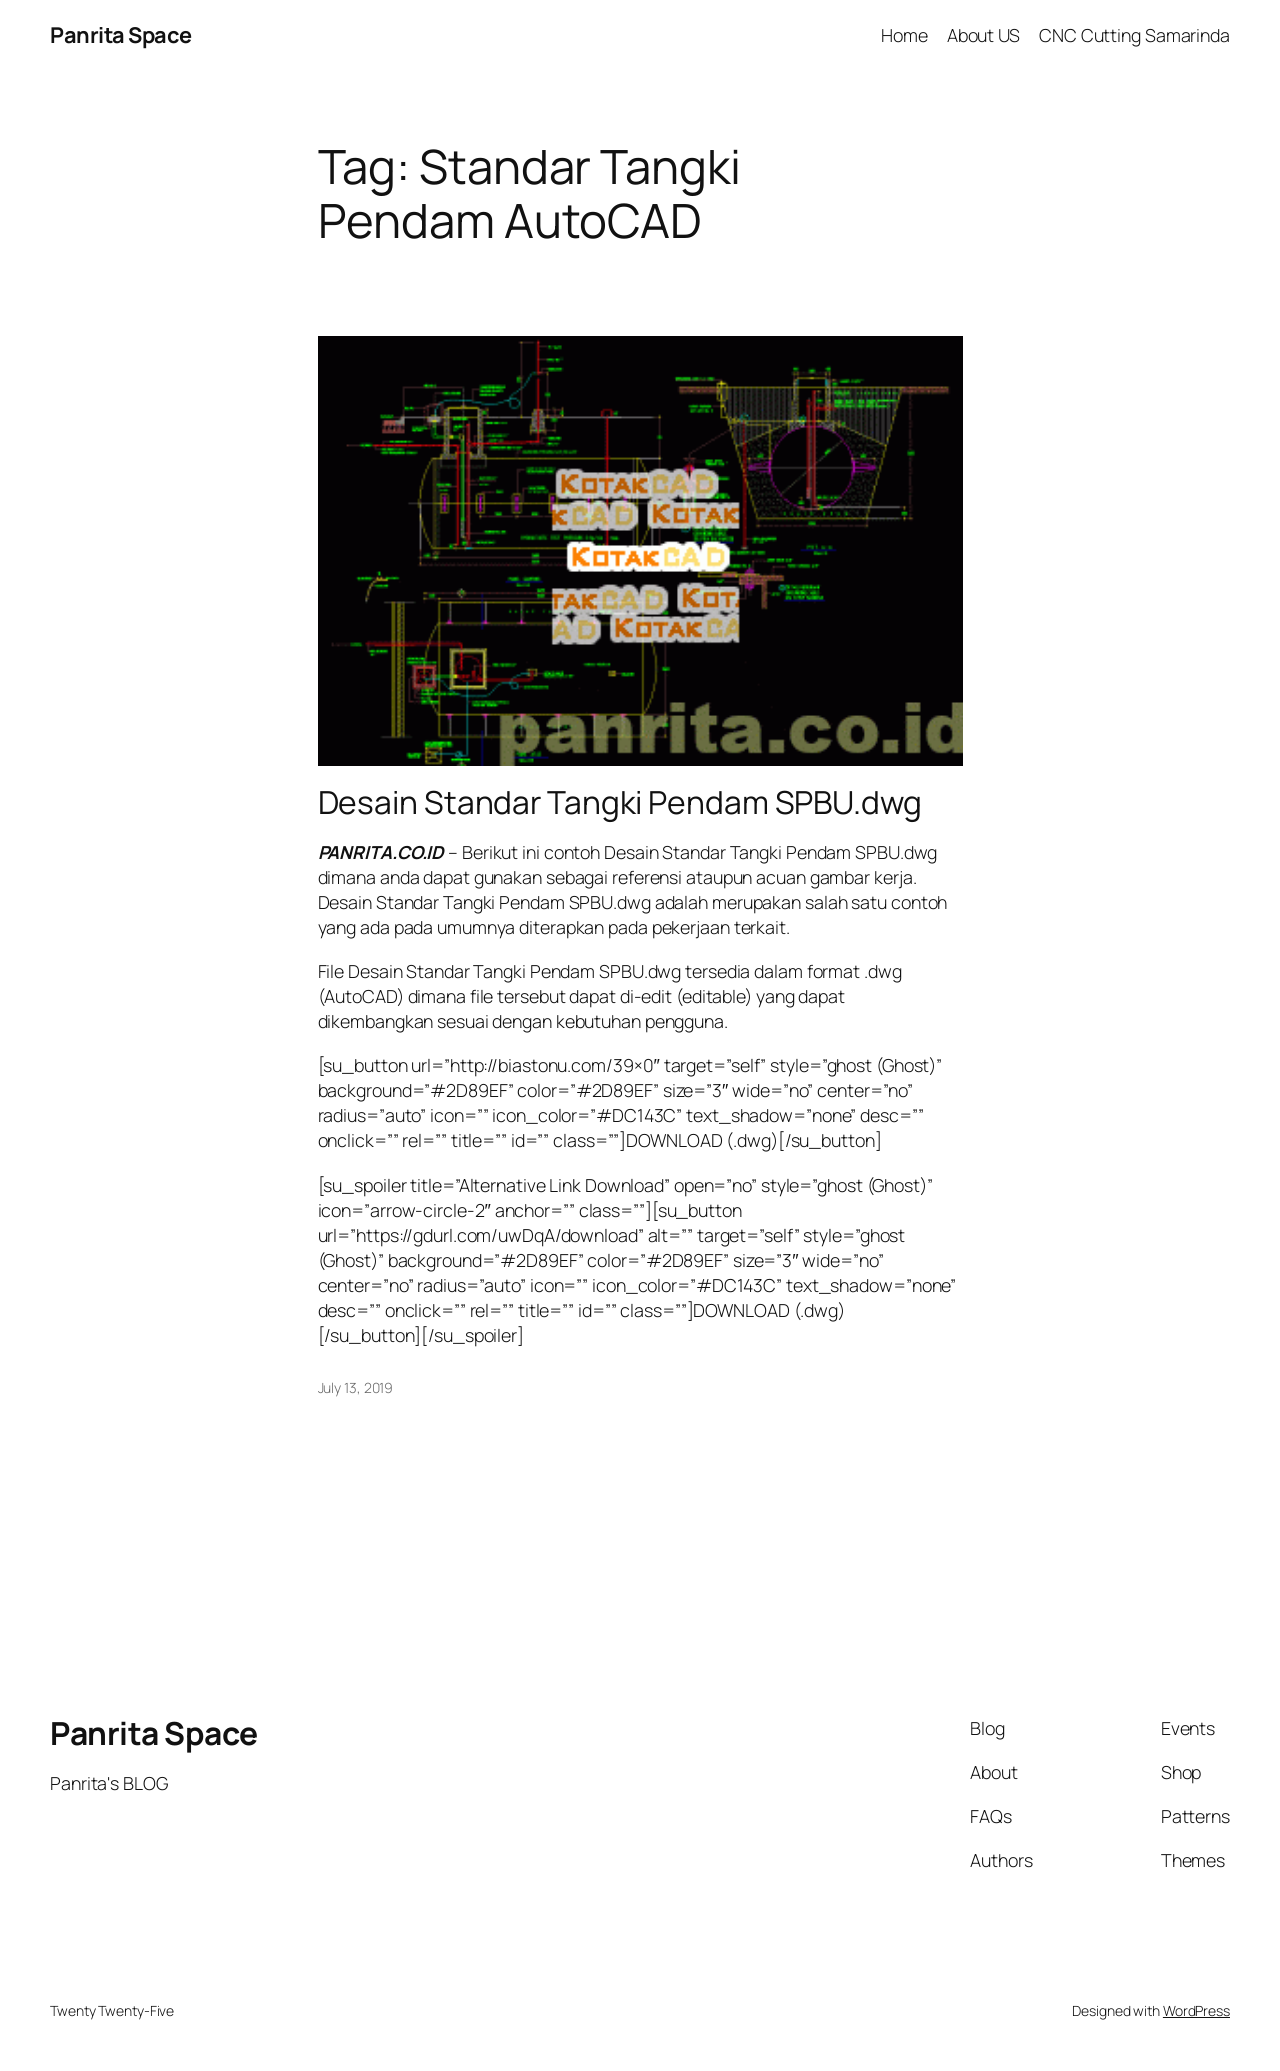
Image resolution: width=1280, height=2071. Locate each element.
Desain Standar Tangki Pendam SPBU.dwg (620, 803)
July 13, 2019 (356, 1387)
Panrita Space (121, 35)
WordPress (1196, 2010)
